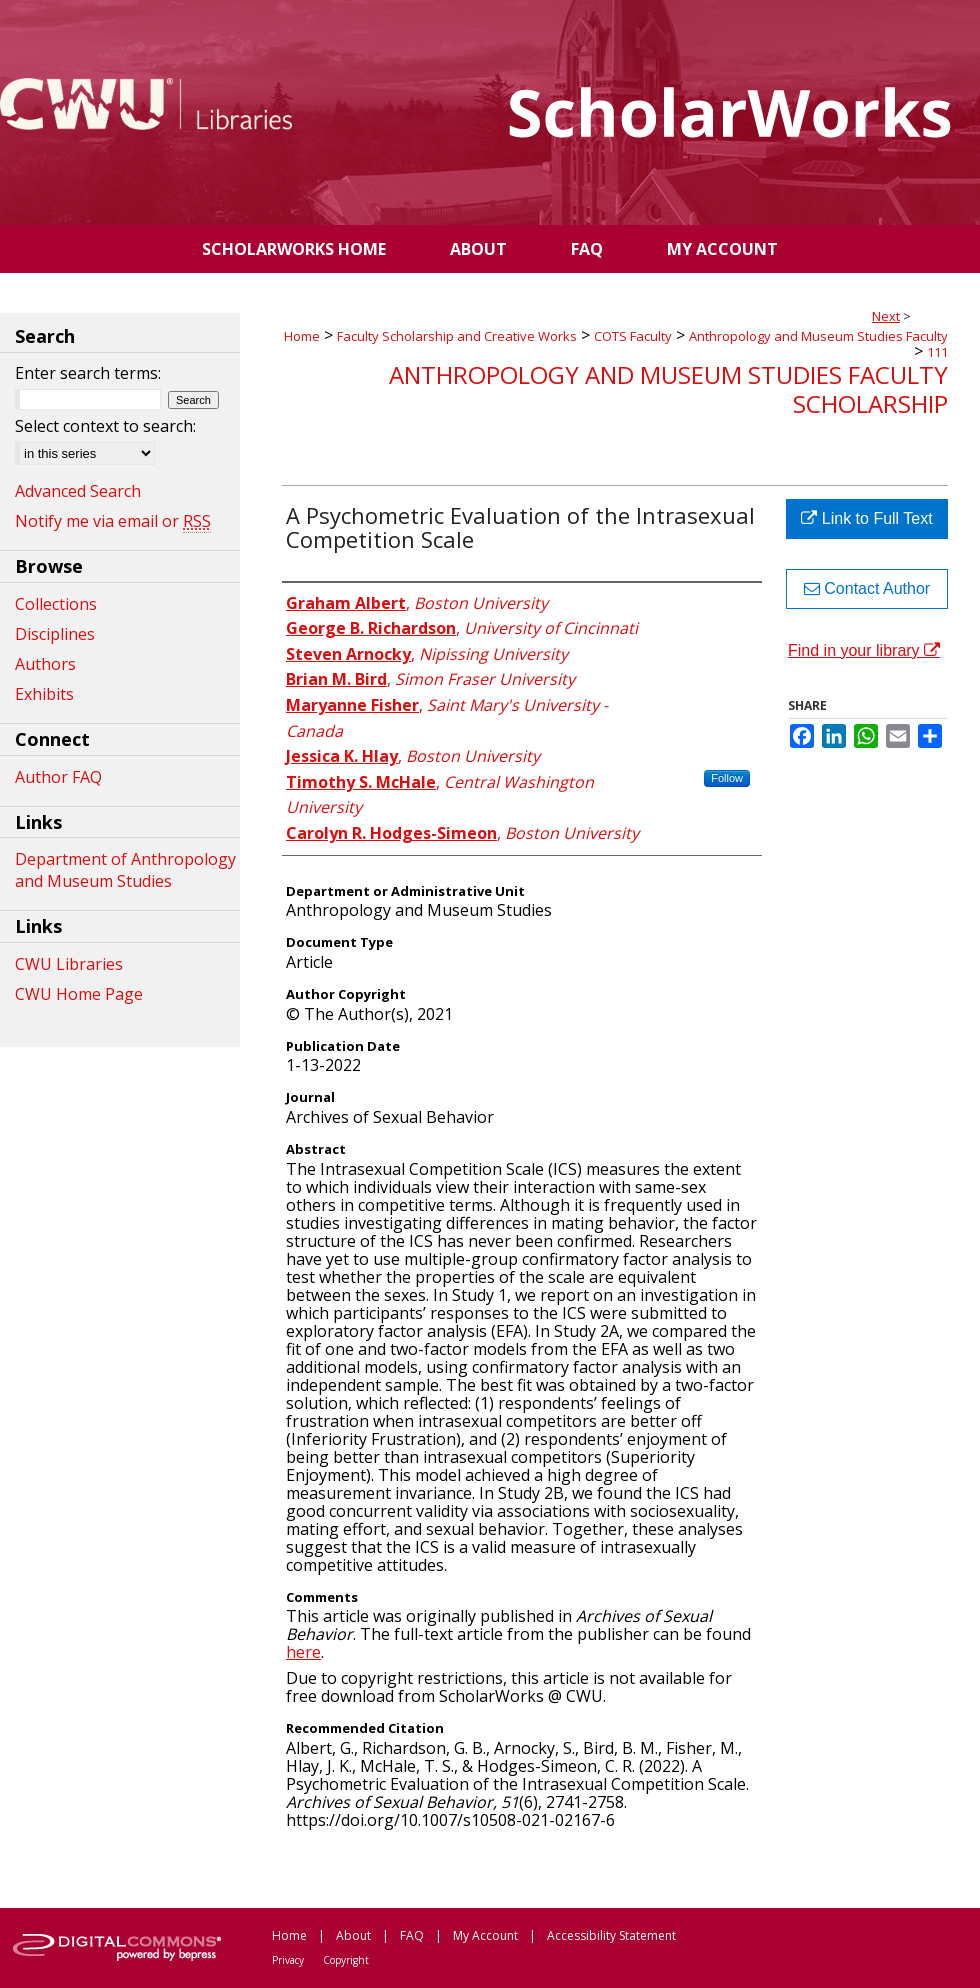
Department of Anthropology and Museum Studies (125, 870)
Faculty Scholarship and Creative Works (457, 336)
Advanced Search (78, 491)
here (303, 1652)
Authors (45, 664)
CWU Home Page (79, 994)
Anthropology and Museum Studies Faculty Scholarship (668, 389)
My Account (485, 1935)
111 (937, 352)
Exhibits (44, 694)
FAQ (412, 1935)
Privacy (288, 1960)
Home (302, 336)
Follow (727, 778)
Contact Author (867, 588)
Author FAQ (58, 777)
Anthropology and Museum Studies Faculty (818, 336)
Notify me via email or (113, 521)
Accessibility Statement (611, 1935)
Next (886, 316)
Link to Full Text (866, 518)
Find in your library (864, 650)
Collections (56, 604)
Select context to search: (105, 426)
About (353, 1935)
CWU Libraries (69, 964)
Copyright (346, 1960)
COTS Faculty (633, 336)
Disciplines (55, 634)
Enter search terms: (88, 373)
